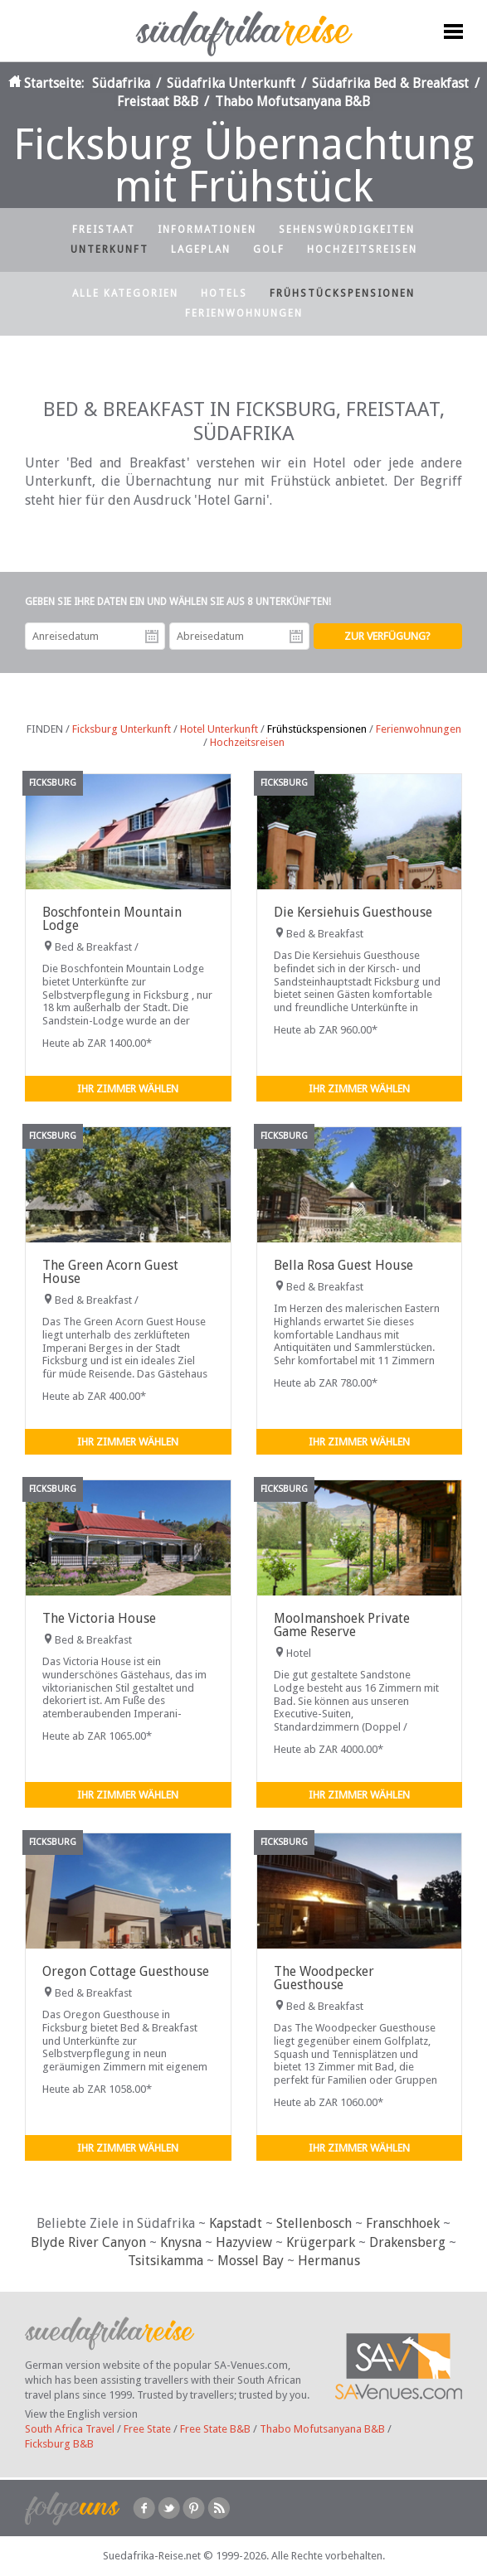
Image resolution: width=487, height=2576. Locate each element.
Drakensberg (407, 2242)
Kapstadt (235, 2223)
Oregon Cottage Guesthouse (125, 1971)
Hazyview (244, 2242)
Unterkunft (110, 249)
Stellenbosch (314, 2223)
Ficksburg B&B (59, 2444)
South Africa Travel (69, 2429)
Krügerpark (320, 2242)
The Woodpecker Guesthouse (324, 1978)
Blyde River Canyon (88, 2242)
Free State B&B (215, 2429)
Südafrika (121, 83)
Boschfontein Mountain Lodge (112, 918)
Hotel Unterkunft (219, 729)
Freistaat (103, 229)
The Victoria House (99, 1618)
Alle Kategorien (125, 293)
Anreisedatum (151, 636)
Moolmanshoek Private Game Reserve (342, 1624)
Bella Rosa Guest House (343, 1265)
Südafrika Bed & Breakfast (390, 83)
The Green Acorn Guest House (110, 1271)
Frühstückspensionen (342, 293)
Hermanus (329, 2261)
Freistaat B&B (157, 101)
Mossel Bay (250, 2261)
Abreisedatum (296, 636)
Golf (269, 249)
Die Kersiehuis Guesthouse (353, 912)
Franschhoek (403, 2223)
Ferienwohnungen (244, 313)
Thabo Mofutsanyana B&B (292, 101)
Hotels (224, 293)
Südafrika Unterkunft (231, 83)
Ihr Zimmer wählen (127, 1088)
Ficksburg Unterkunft (121, 729)
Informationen (207, 229)
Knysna (181, 2242)
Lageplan (201, 249)
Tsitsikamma (165, 2261)
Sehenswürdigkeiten (347, 229)
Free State (147, 2429)
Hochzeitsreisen (362, 249)
